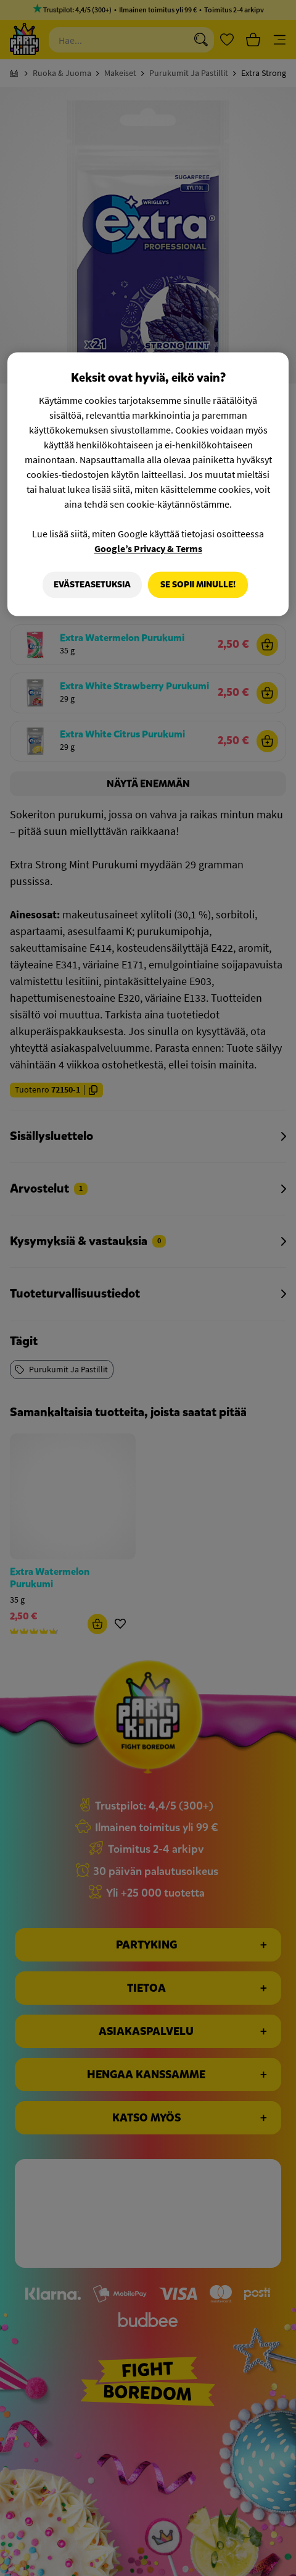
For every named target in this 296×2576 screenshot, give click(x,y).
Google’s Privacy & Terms (148, 548)
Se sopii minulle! (198, 584)
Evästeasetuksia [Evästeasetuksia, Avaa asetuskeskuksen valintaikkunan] (89, 584)
